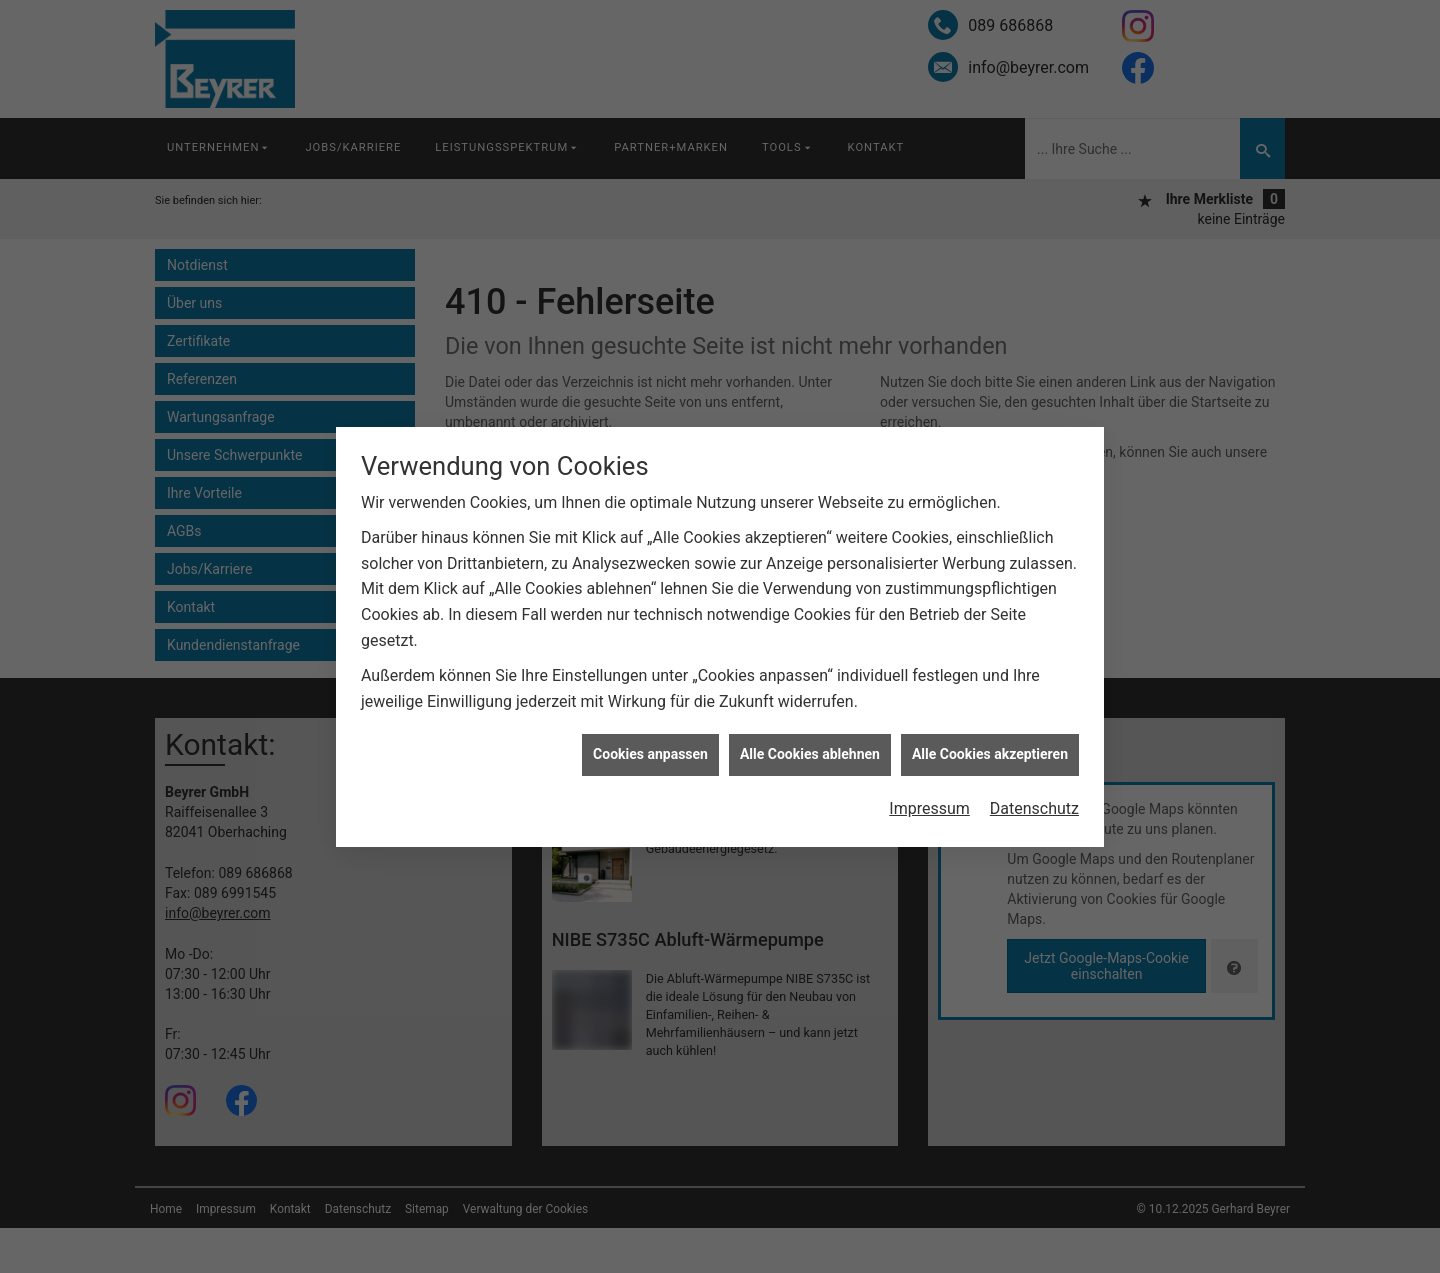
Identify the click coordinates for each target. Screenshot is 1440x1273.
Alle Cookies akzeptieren (990, 747)
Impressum (929, 801)
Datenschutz (1034, 801)
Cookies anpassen (650, 747)
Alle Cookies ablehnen (810, 747)
